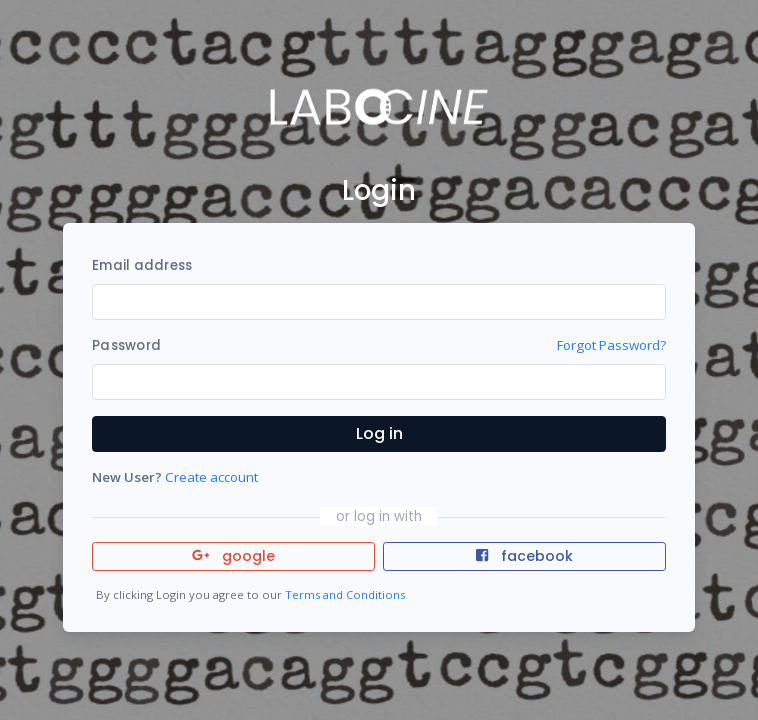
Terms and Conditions (345, 594)
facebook (524, 556)
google (233, 556)
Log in (379, 433)
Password (126, 345)
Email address (142, 265)
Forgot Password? (611, 345)
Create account (211, 477)
